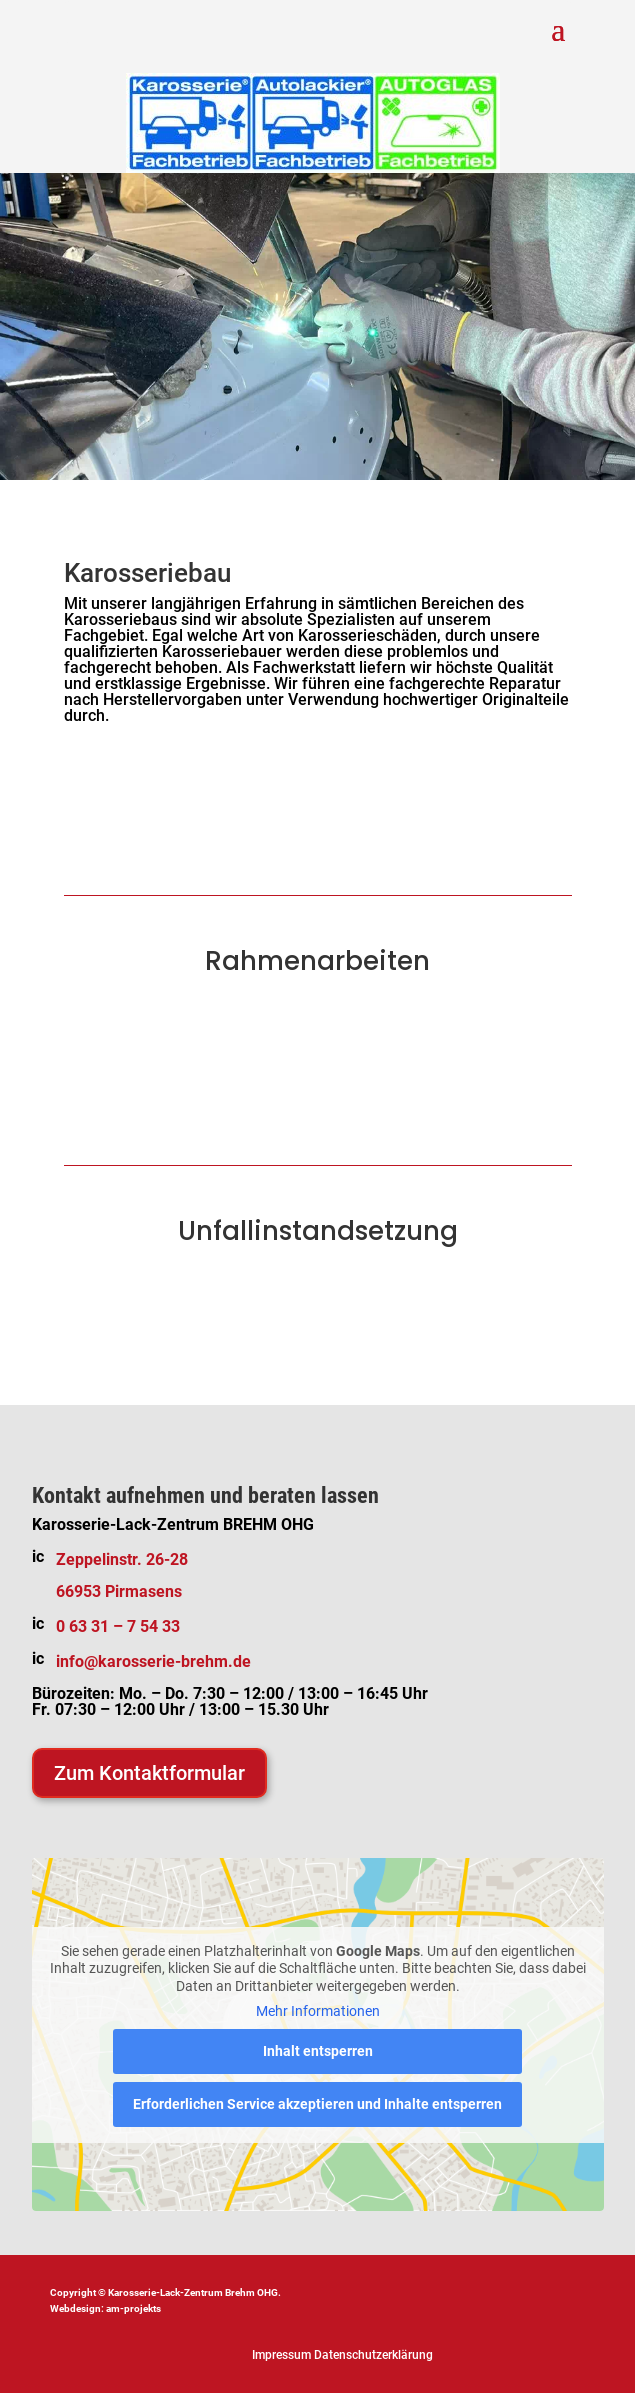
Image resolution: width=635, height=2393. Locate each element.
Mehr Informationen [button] (318, 2011)
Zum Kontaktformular (149, 1773)
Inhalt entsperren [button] (318, 2051)
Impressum (281, 2355)
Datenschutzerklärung (373, 2355)
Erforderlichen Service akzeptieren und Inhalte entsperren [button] (317, 2104)
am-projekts (133, 2308)
